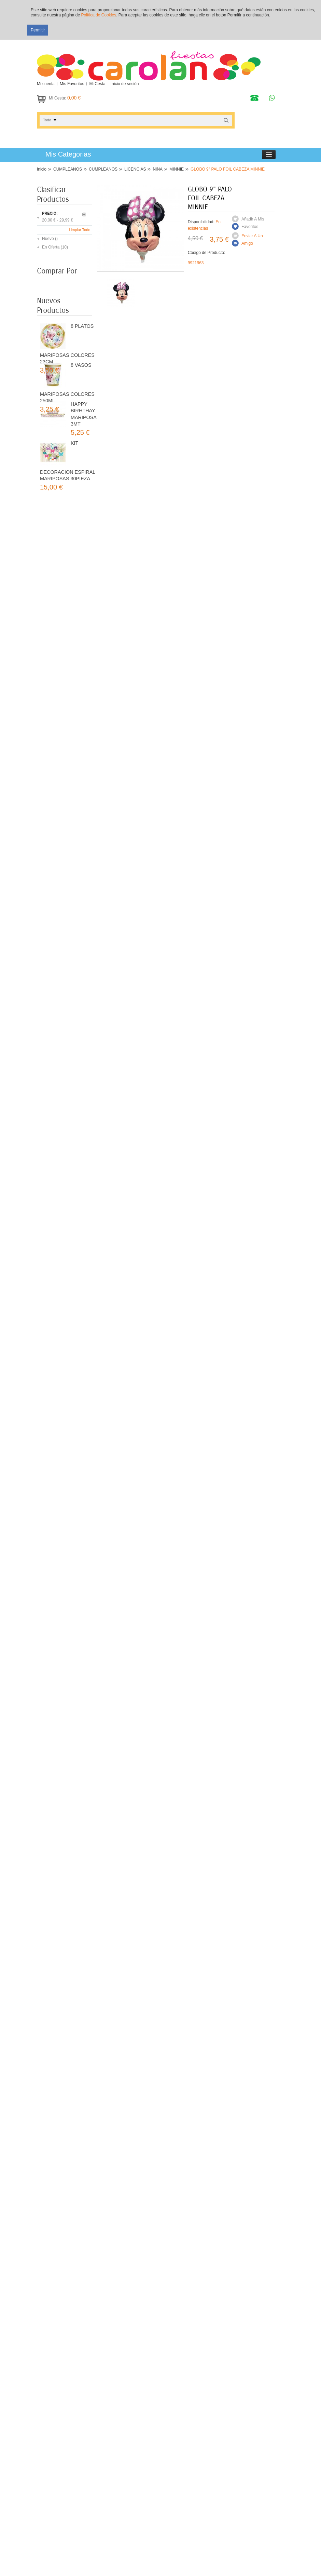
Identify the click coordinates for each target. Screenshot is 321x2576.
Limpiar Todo (79, 230)
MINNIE (176, 169)
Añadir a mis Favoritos (252, 223)
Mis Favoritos (72, 83)
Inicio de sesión (125, 83)
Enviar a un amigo (252, 239)
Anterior (84, 214)
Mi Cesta (97, 83)
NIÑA (158, 169)
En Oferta (50, 247)
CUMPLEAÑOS (67, 169)
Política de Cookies (98, 15)
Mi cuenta (46, 83)
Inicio (41, 169)
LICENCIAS (135, 169)
